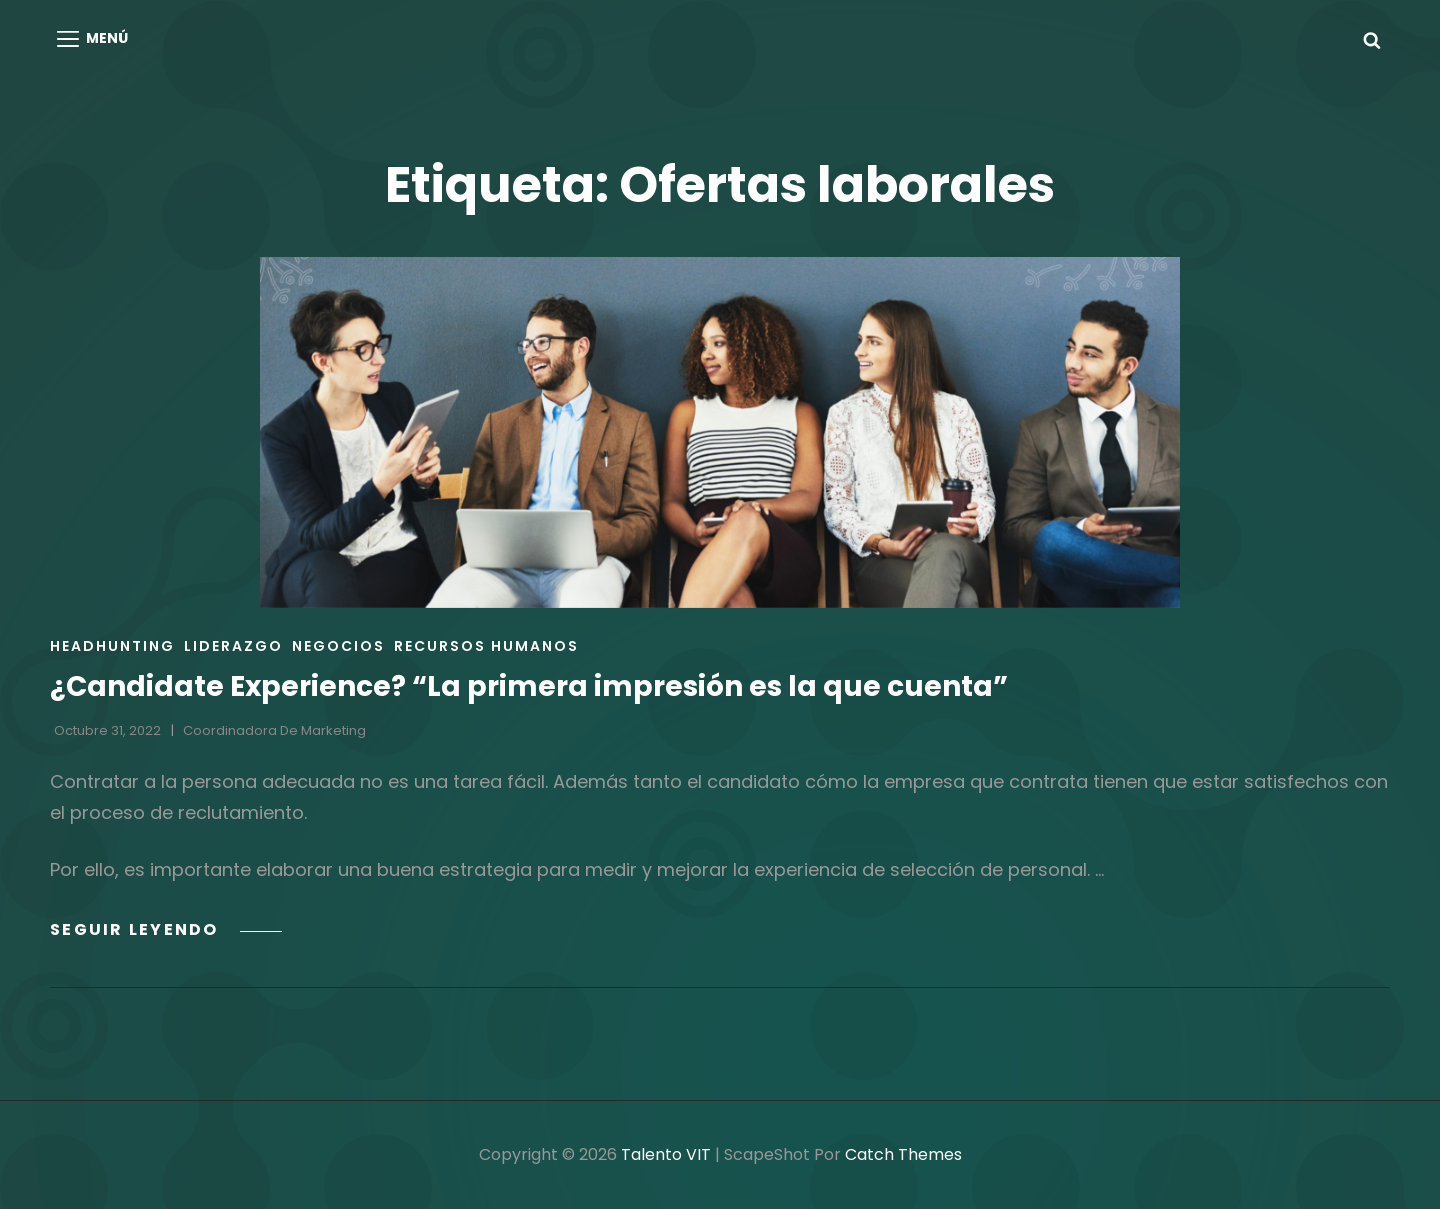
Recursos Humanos (486, 646)
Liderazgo (233, 646)
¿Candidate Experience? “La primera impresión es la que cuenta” (529, 686)
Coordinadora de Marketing (274, 730)
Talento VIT (666, 1154)
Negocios (338, 646)
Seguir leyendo (166, 929)
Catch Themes (903, 1154)
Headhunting (112, 646)
